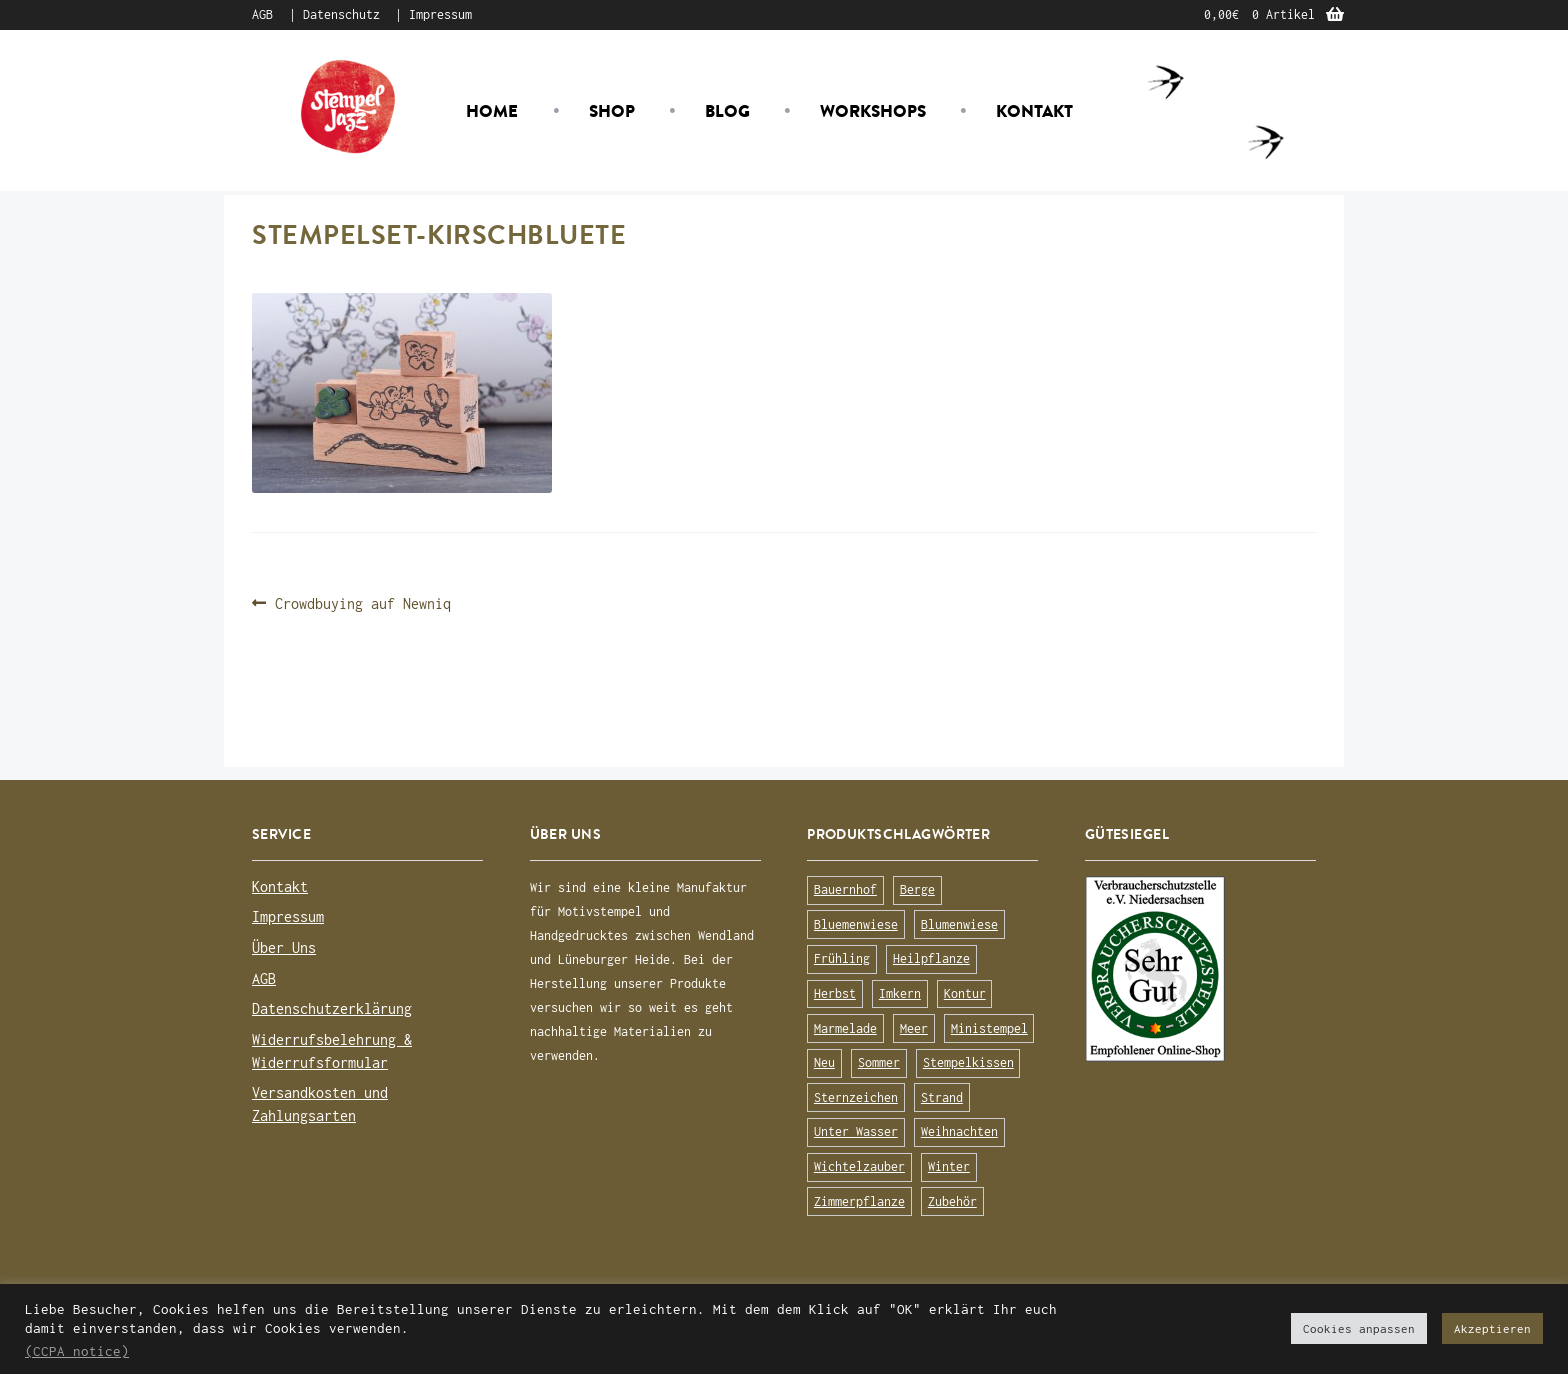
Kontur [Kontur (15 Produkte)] (965, 993)
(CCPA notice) (77, 1351)
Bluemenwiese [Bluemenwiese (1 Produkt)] (856, 924)
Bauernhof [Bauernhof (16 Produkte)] (845, 889)
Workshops (873, 111)
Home (492, 111)
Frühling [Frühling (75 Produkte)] (842, 958)
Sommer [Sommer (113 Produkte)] (879, 1062)
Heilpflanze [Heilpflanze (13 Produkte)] (931, 958)
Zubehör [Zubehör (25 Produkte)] (952, 1201)
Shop (612, 111)
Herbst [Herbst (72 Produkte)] (835, 993)
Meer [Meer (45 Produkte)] (914, 1028)
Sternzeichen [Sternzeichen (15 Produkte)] (856, 1097)
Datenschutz (341, 14)
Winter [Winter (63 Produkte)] (949, 1166)
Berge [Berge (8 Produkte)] (917, 889)
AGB (262, 14)
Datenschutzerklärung (332, 1008)
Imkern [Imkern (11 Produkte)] (900, 993)
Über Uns (284, 947)
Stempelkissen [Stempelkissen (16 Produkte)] (968, 1062)
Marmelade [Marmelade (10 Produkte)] (845, 1028)
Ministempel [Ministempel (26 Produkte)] (989, 1028)
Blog (727, 111)
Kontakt (1034, 111)
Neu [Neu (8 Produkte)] (824, 1062)
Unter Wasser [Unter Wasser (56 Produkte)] (856, 1131)
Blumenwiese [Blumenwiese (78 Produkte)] (959, 924)
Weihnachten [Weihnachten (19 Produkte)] (959, 1131)
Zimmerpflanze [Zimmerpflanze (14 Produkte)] (859, 1201)
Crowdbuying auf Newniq (362, 603)
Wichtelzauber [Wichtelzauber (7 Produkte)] (859, 1166)
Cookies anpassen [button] (1359, 1328)
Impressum (440, 14)
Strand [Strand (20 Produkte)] (942, 1097)
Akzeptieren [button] (1492, 1328)
